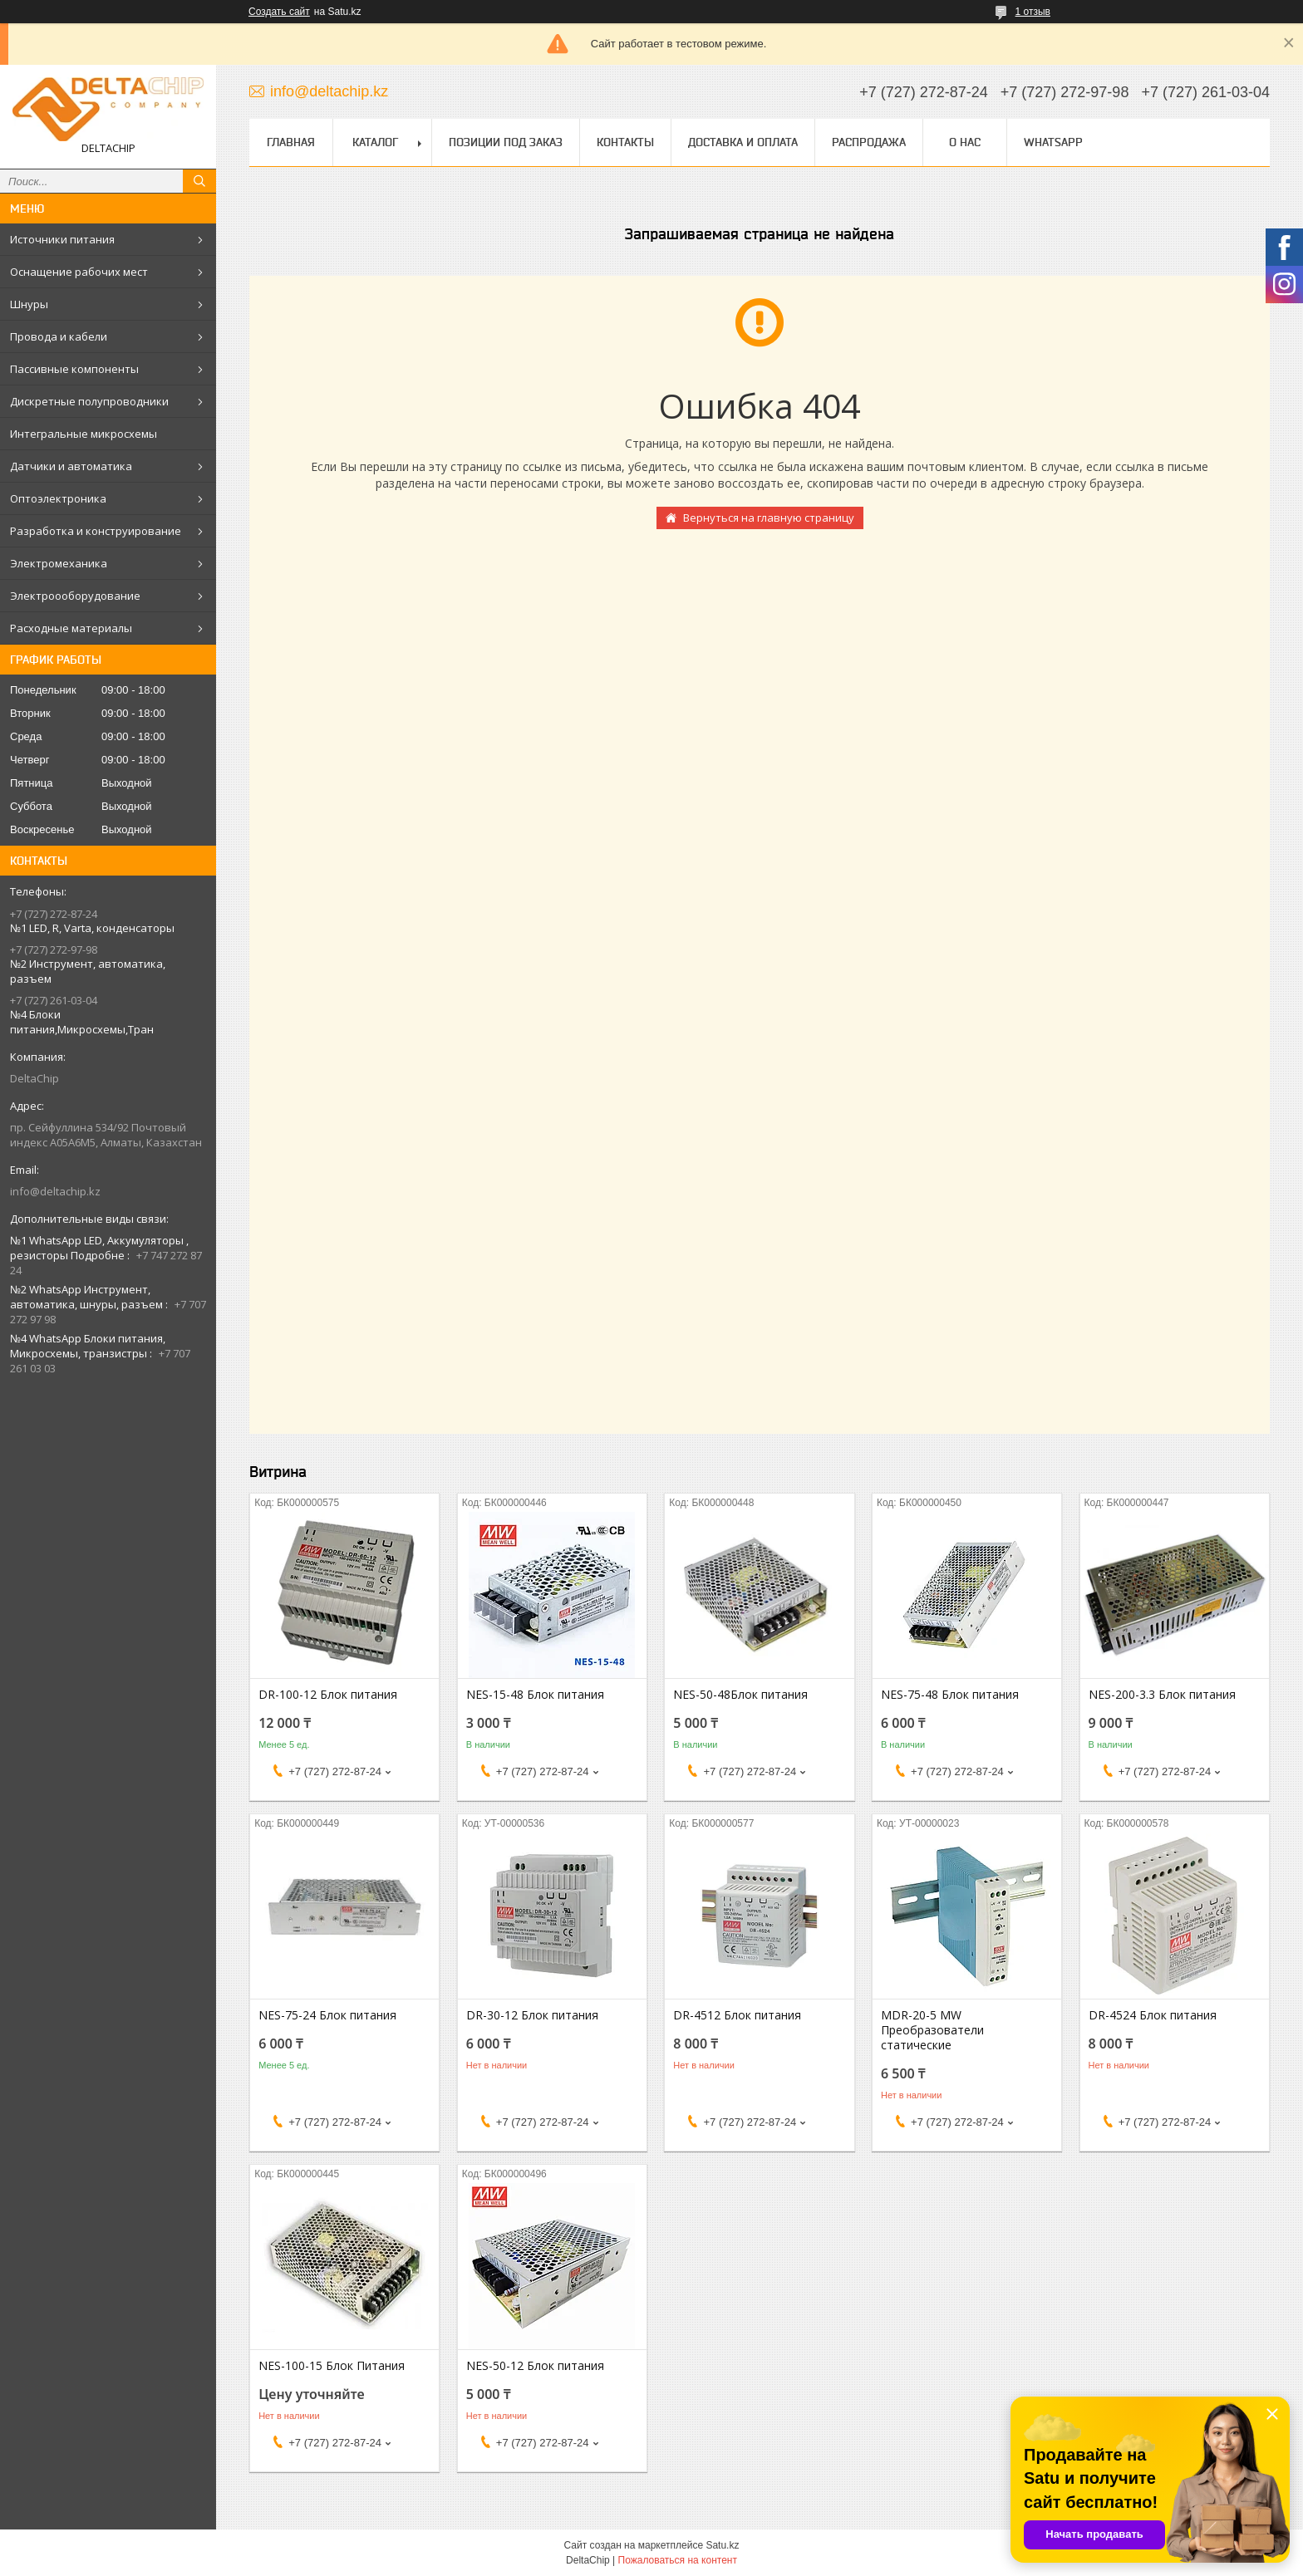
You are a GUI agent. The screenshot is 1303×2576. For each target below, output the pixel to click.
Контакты (625, 142)
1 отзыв (1032, 11)
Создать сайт (279, 11)
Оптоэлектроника (58, 498)
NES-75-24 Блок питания (327, 2015)
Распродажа (869, 142)
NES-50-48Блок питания (740, 1694)
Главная (291, 142)
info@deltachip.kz (55, 1191)
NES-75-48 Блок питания (950, 1694)
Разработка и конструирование (95, 530)
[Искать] (199, 181)
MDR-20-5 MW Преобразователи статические (932, 2030)
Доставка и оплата (743, 142)
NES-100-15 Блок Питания (331, 2365)
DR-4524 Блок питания (1153, 2015)
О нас (965, 142)
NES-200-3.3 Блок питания (1162, 1694)
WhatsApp (1053, 142)
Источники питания (62, 239)
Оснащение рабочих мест (79, 271)
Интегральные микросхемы (83, 433)
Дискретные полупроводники (89, 401)
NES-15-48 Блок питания (535, 1694)
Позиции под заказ (506, 142)
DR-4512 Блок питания (737, 2015)
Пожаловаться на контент (677, 2560)
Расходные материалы (71, 628)
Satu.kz (722, 2545)
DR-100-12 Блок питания (327, 1694)
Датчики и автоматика (71, 466)
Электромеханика (58, 563)
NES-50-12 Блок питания (535, 2365)
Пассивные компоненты (74, 368)
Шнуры (29, 304)
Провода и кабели (58, 336)
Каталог (375, 142)
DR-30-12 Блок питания (532, 2015)
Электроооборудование (75, 595)
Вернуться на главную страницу (768, 517)
